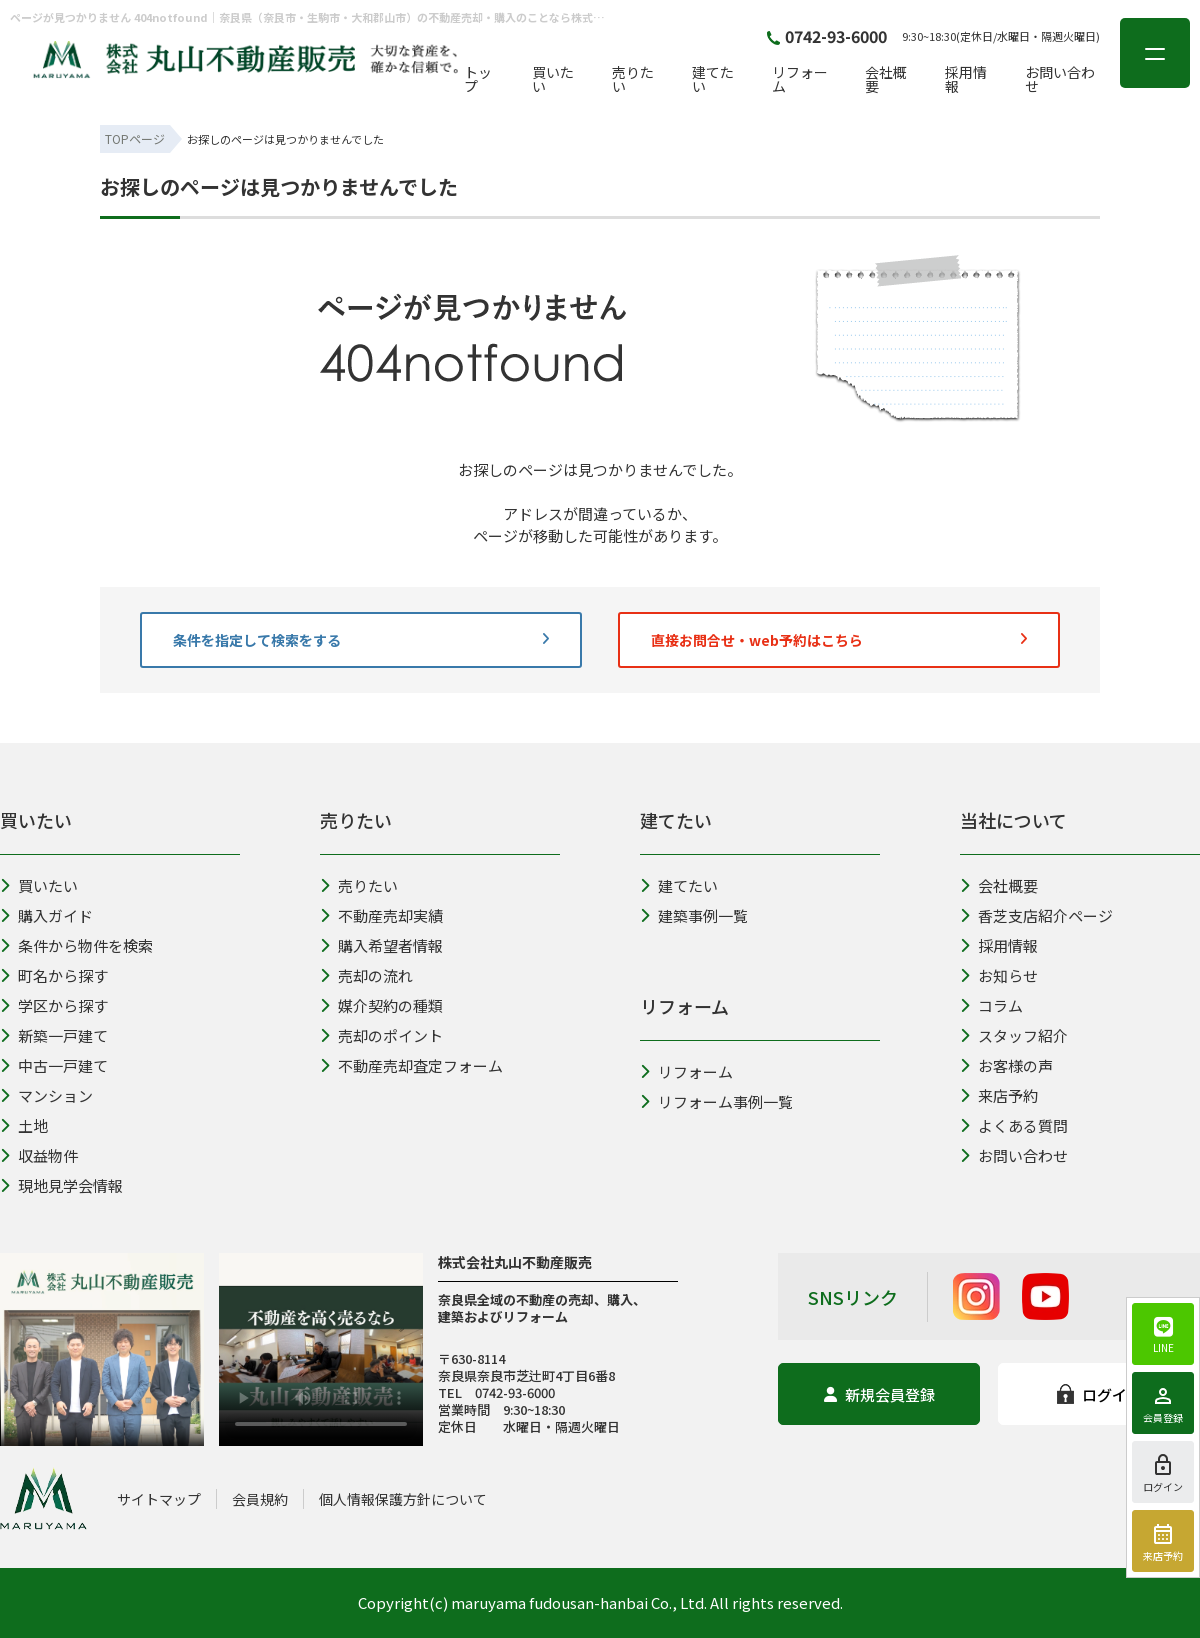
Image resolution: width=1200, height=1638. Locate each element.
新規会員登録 (879, 1394)
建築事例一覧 (694, 915)
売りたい (633, 79)
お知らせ (999, 975)
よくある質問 (1014, 1125)
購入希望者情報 (381, 945)
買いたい (553, 79)
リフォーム (800, 79)
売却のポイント (381, 1035)
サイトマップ (159, 1499)
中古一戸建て (54, 1065)
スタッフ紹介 (1014, 1035)
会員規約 (260, 1499)
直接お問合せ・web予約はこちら (839, 640)
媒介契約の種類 (381, 1005)
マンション (46, 1095)
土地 (24, 1125)
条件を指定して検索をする (361, 640)
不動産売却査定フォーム (411, 1065)
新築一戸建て (54, 1035)
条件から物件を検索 (76, 945)
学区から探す (54, 1005)
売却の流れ (366, 975)
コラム (991, 1005)
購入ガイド (46, 915)
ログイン (1099, 1394)
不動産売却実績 (381, 915)
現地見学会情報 (61, 1185)
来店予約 (999, 1095)
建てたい (713, 79)
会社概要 (886, 79)
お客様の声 (1006, 1065)
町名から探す (54, 975)
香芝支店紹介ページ (1036, 915)
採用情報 (966, 79)
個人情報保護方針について (403, 1499)
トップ (478, 79)
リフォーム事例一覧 (716, 1101)
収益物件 (39, 1155)
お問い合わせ (1060, 79)
